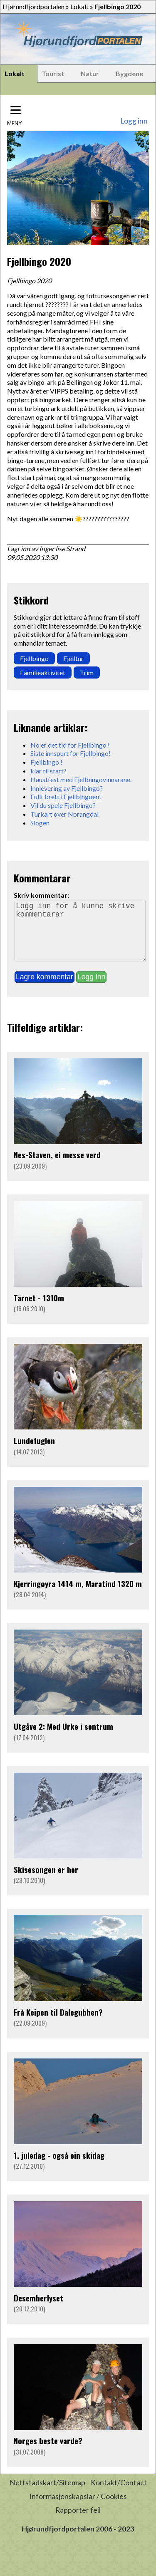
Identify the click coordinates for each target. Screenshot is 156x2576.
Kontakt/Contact (119, 2494)
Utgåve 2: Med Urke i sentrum (63, 1738)
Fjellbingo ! (46, 762)
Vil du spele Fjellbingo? (63, 805)
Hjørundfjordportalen (33, 6)
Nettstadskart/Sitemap (47, 2494)
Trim (87, 672)
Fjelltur (73, 658)
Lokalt (79, 6)
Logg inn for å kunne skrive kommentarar (80, 937)
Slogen (40, 823)
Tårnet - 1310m (39, 1309)
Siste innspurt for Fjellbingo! (70, 753)
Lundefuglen (34, 1452)
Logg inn (134, 120)
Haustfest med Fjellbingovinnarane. (80, 779)
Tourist (53, 73)
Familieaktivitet (42, 672)
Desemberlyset (38, 2309)
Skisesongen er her (46, 1881)
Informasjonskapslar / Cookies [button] (78, 2508)
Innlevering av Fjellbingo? (66, 788)
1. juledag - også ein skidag (59, 2166)
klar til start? (48, 771)
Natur (90, 73)
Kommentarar (42, 877)
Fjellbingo (34, 658)
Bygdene (129, 73)
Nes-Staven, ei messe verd (57, 1166)
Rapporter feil (78, 2521)
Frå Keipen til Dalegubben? (58, 2023)
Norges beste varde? (48, 2452)
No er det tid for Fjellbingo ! (70, 745)
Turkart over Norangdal (64, 814)
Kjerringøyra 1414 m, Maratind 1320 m (78, 1595)
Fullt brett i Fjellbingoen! (65, 796)
